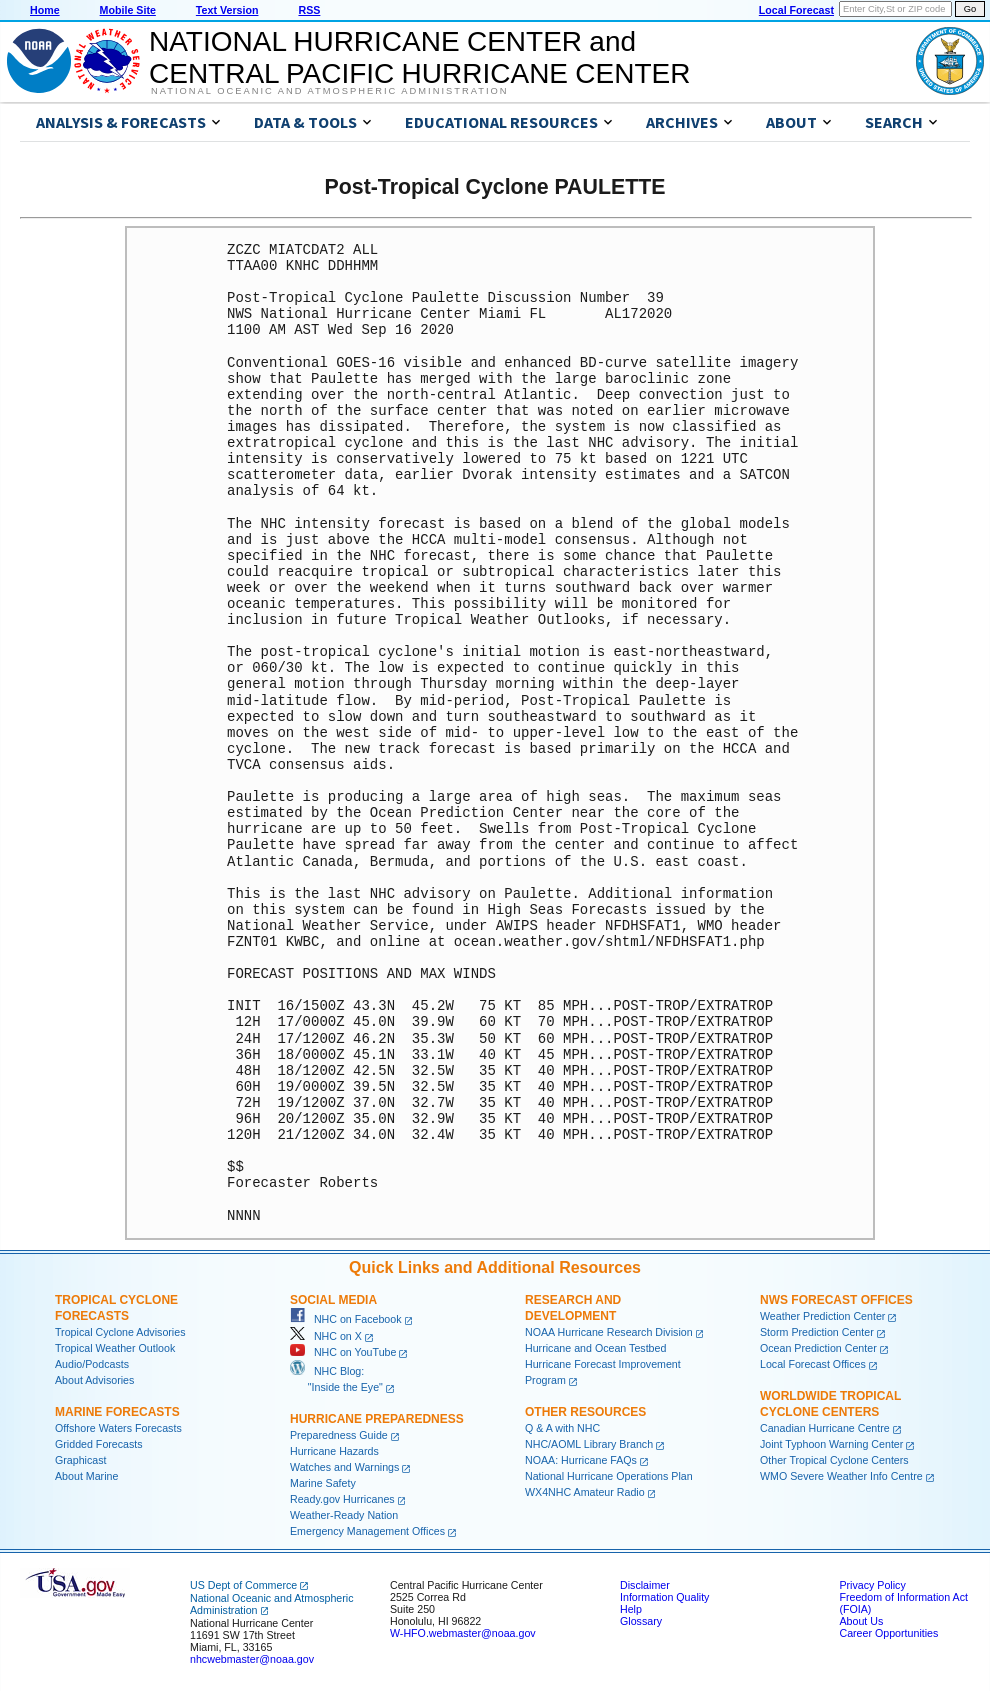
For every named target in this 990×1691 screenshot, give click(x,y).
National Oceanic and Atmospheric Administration (329, 91)
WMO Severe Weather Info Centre (841, 1476)
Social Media (333, 1300)
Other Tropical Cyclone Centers (834, 1460)
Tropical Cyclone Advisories (120, 1332)
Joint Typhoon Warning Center (831, 1444)
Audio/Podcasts (92, 1364)
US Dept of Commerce (243, 1585)
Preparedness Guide (339, 1435)
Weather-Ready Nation (344, 1515)
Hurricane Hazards (334, 1451)
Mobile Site (128, 10)
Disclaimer (645, 1585)
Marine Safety (323, 1483)
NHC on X (326, 1336)
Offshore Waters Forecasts (118, 1428)
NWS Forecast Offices (836, 1300)
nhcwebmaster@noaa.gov (252, 1659)
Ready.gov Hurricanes (342, 1499)
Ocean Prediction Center (818, 1348)
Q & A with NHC (562, 1428)
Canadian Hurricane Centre (825, 1428)
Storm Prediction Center (817, 1332)
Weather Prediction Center (822, 1316)
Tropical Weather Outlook (115, 1348)
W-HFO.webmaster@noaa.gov (463, 1633)
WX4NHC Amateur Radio (585, 1492)
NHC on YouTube (343, 1352)
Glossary (641, 1621)
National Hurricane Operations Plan (609, 1476)
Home (45, 10)
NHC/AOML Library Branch (589, 1444)
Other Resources (585, 1412)
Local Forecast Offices (813, 1364)
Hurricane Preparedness (377, 1419)
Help (631, 1609)
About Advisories (94, 1380)
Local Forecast (796, 10)
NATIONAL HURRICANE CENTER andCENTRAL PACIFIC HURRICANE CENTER (419, 57)
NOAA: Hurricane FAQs (581, 1460)
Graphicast (81, 1460)
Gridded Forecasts (99, 1444)
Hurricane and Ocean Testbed (595, 1348)
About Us (861, 1621)
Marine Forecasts (117, 1412)
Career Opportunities (888, 1633)
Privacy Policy (872, 1585)
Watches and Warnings (344, 1467)
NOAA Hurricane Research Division (609, 1332)
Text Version (227, 10)
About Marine (86, 1476)
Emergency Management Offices (367, 1531)
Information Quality (664, 1597)
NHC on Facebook (346, 1319)
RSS (309, 10)
